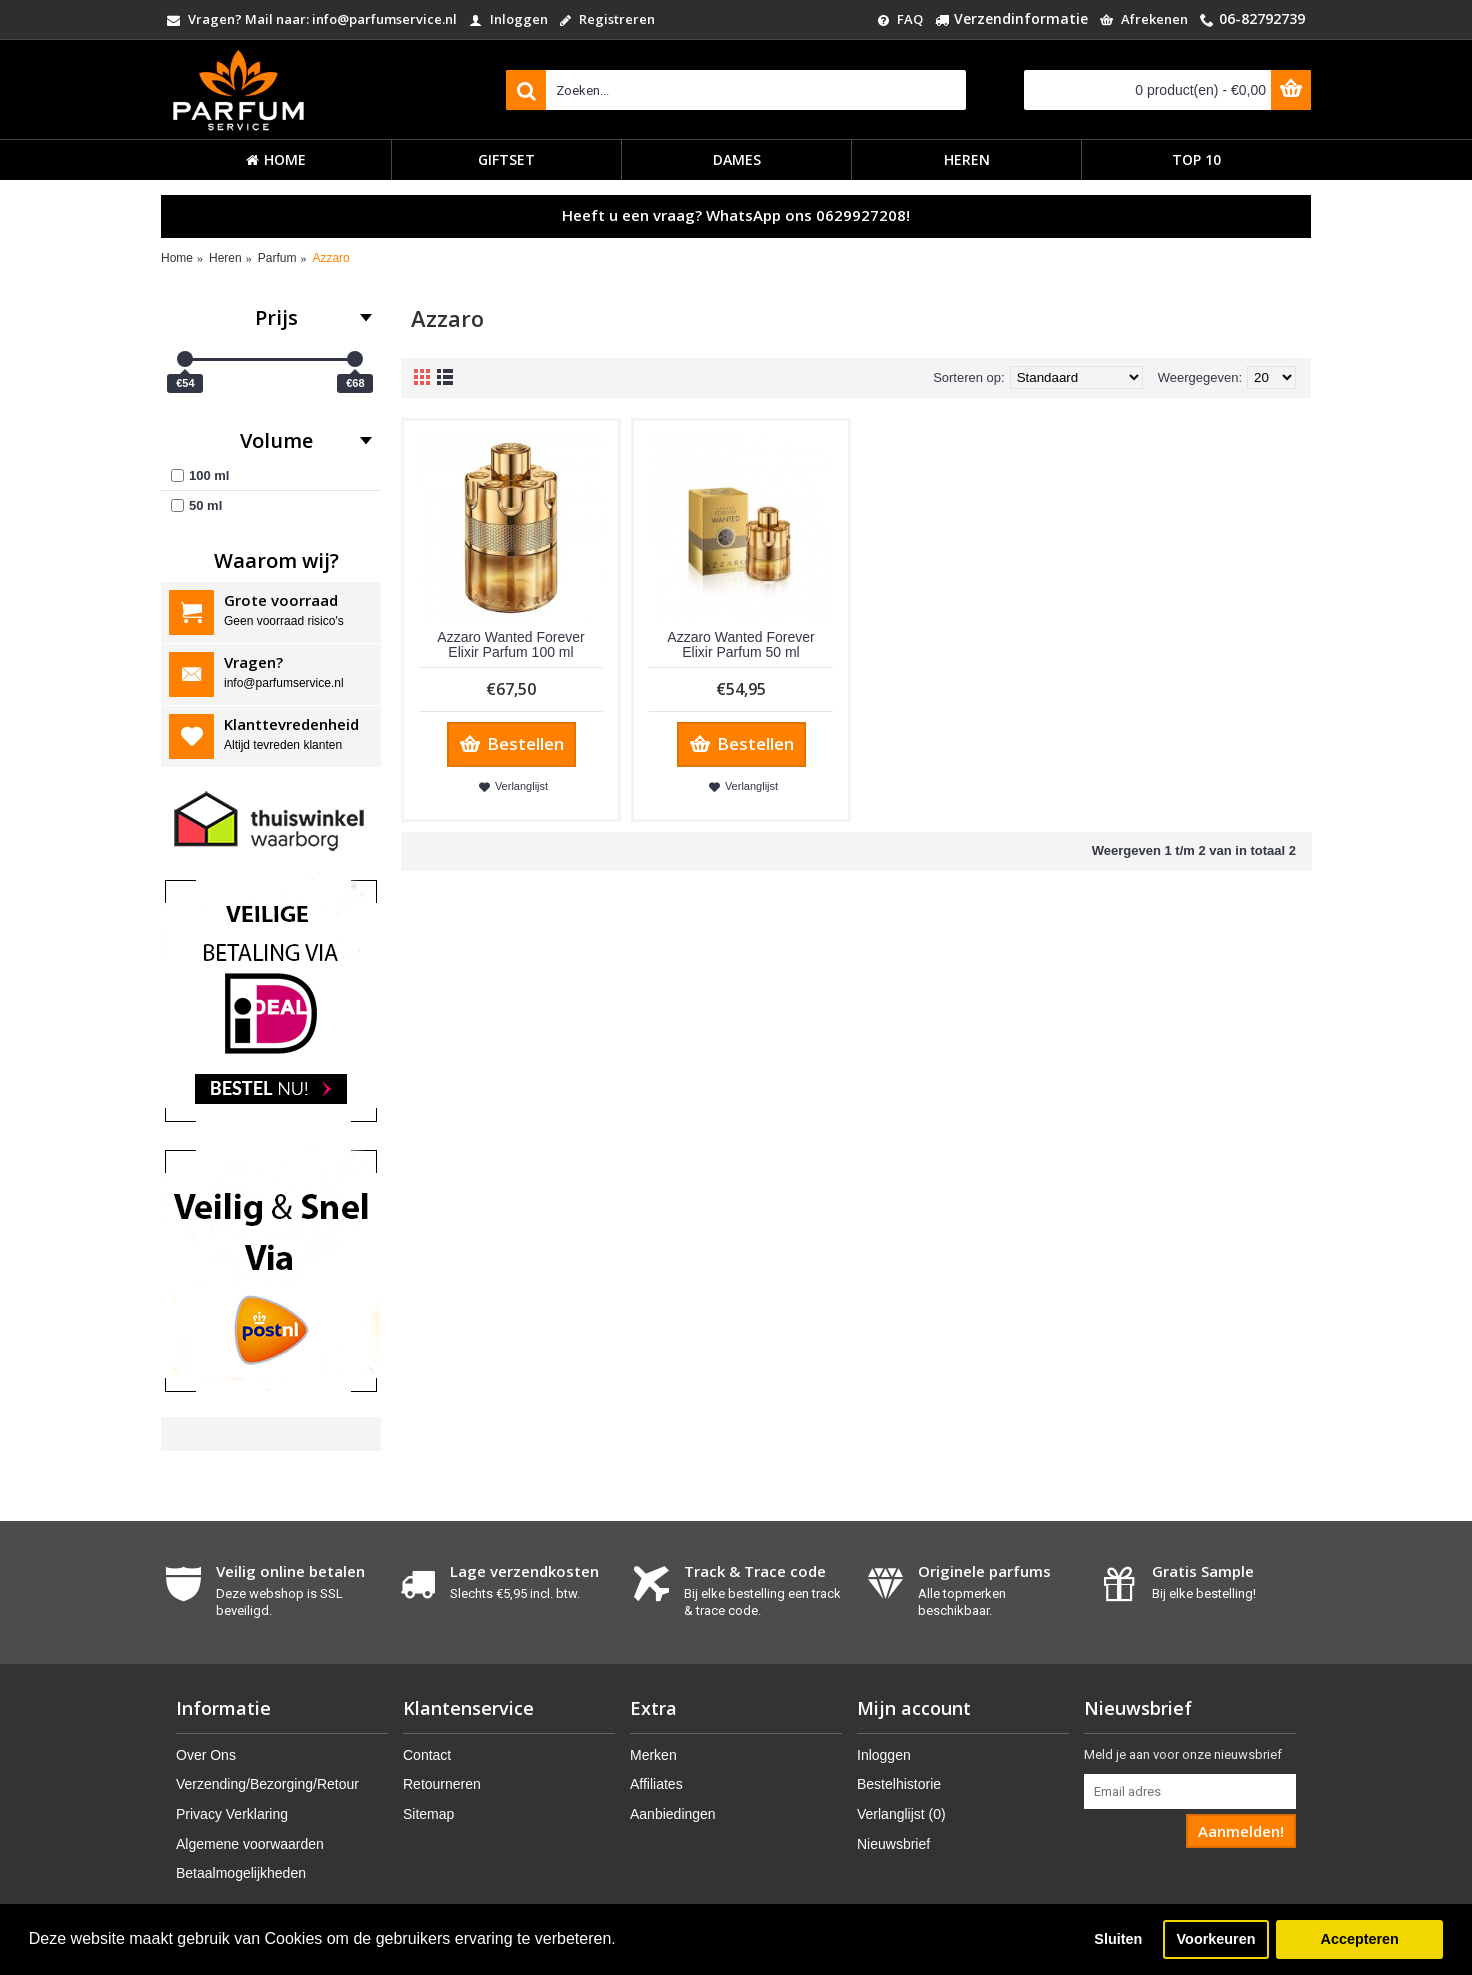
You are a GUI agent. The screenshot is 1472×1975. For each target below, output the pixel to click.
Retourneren (442, 1784)
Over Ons (206, 1755)
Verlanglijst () (901, 1814)
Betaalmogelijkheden (241, 1873)
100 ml (200, 475)
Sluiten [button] (1118, 1939)
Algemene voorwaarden (250, 1844)
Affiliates (656, 1784)
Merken (653, 1755)
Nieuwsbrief (893, 1844)
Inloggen (884, 1755)
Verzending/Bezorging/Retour (267, 1784)
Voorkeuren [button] (1216, 1939)
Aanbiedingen (673, 1814)
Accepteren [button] (1359, 1939)
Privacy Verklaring (232, 1814)
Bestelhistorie (899, 1784)
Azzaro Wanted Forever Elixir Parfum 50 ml (740, 644)
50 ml (196, 505)
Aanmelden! (1241, 1831)
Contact (427, 1755)
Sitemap (428, 1814)
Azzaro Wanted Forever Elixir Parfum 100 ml (510, 644)
